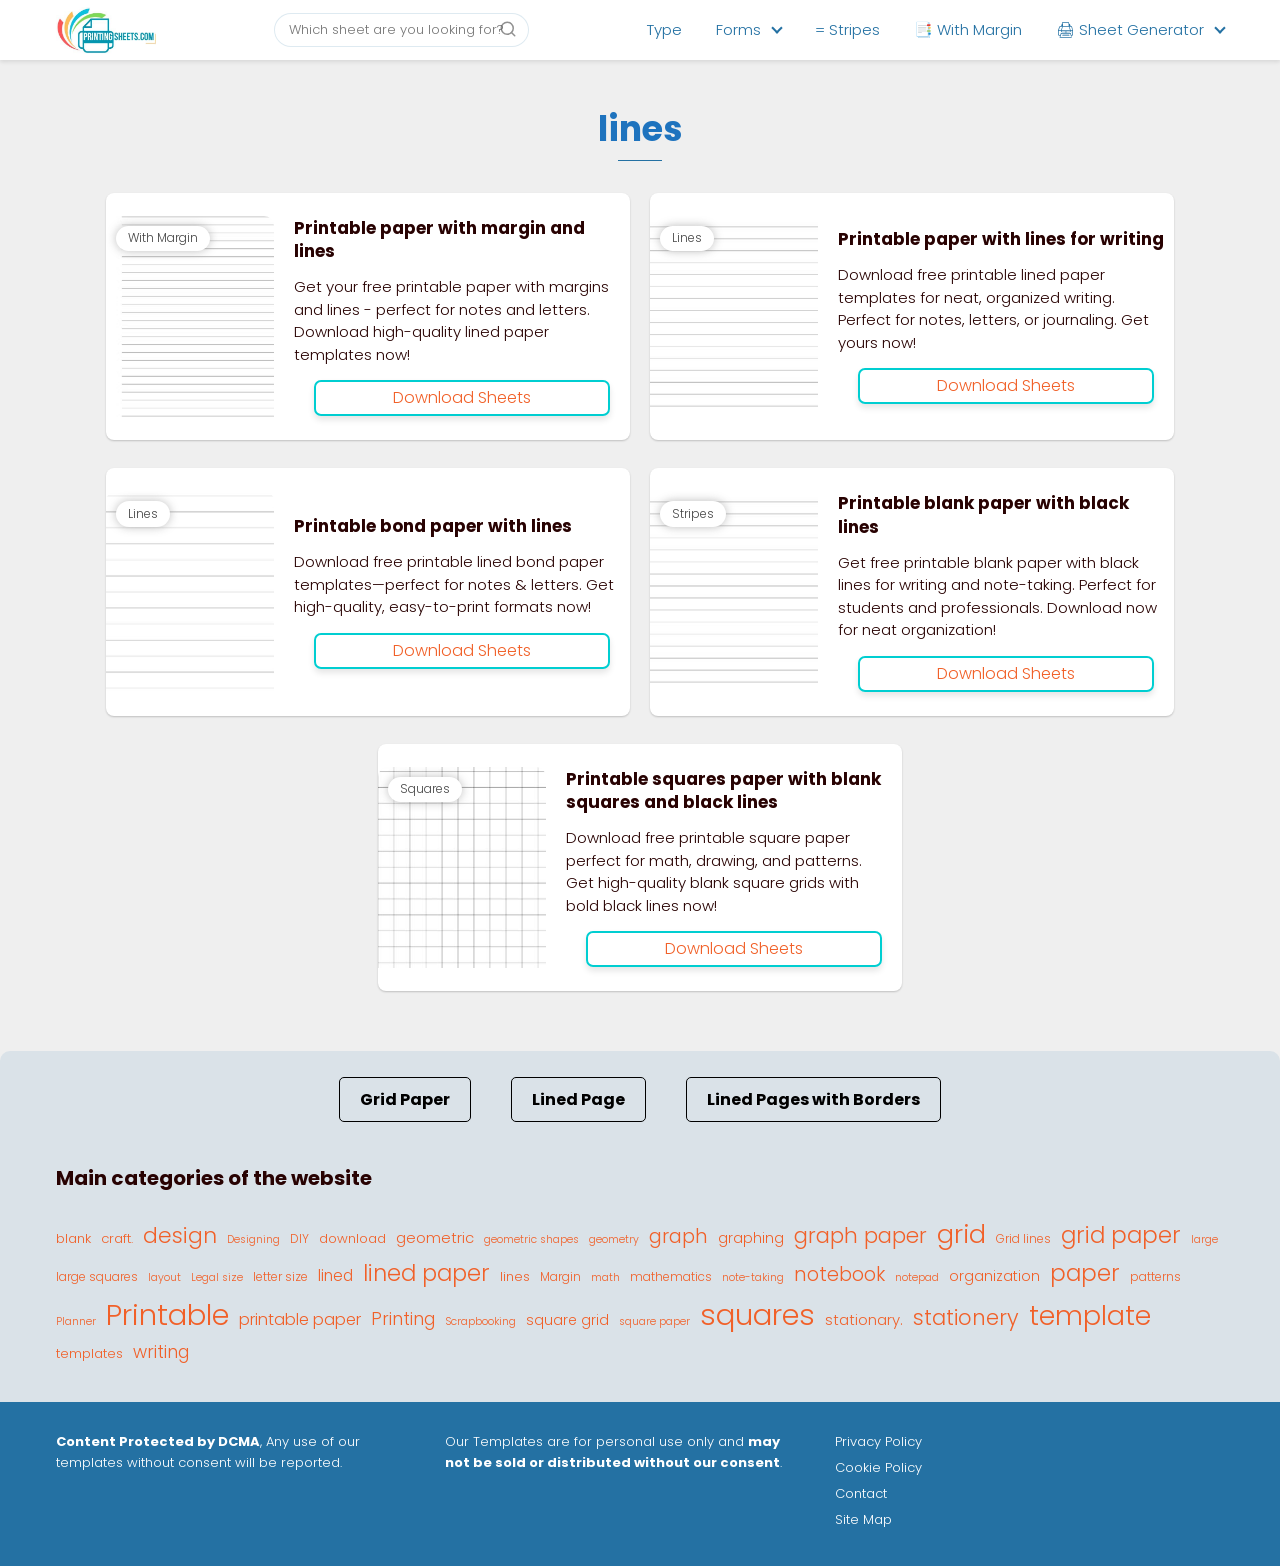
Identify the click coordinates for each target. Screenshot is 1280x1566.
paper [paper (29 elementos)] (1085, 1273)
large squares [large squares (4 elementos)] (97, 1276)
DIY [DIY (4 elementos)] (299, 1238)
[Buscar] (508, 29)
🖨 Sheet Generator (1130, 29)
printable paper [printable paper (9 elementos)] (300, 1319)
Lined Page (578, 1099)
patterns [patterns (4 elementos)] (1155, 1276)
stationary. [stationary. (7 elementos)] (864, 1319)
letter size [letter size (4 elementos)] (280, 1276)
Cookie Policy (878, 1467)
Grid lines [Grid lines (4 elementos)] (1023, 1238)
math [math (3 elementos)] (605, 1277)
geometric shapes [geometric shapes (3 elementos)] (531, 1239)
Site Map (863, 1519)
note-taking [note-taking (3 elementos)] (753, 1277)
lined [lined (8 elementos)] (335, 1275)
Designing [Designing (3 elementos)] (253, 1239)
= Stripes (847, 29)
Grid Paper (405, 1099)
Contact (861, 1493)
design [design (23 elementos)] (180, 1235)
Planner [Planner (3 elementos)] (76, 1321)
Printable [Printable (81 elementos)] (167, 1315)
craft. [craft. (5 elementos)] (117, 1238)
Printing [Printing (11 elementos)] (403, 1319)
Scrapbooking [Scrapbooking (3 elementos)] (480, 1321)
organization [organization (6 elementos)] (994, 1276)
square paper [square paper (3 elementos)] (654, 1321)
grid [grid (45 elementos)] (961, 1234)
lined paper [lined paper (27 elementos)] (426, 1273)
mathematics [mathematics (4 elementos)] (671, 1276)
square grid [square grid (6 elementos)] (567, 1320)
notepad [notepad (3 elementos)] (917, 1277)
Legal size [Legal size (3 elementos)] (217, 1277)
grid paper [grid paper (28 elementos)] (1121, 1235)
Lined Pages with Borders (813, 1099)
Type (664, 29)
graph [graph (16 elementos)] (678, 1236)
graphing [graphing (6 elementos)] (751, 1238)
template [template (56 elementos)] (1090, 1315)
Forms (738, 29)
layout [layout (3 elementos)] (164, 1277)
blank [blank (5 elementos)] (73, 1238)
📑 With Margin (968, 29)
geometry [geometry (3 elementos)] (614, 1239)
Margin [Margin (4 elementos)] (560, 1276)
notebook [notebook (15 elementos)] (839, 1274)
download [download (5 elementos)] (352, 1238)
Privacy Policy (878, 1441)
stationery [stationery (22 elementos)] (966, 1317)
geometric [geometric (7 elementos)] (435, 1237)
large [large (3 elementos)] (1204, 1239)
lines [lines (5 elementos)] (515, 1276)
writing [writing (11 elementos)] (161, 1352)
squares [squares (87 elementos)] (757, 1314)
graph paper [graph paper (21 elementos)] (860, 1235)
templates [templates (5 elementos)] (89, 1353)
